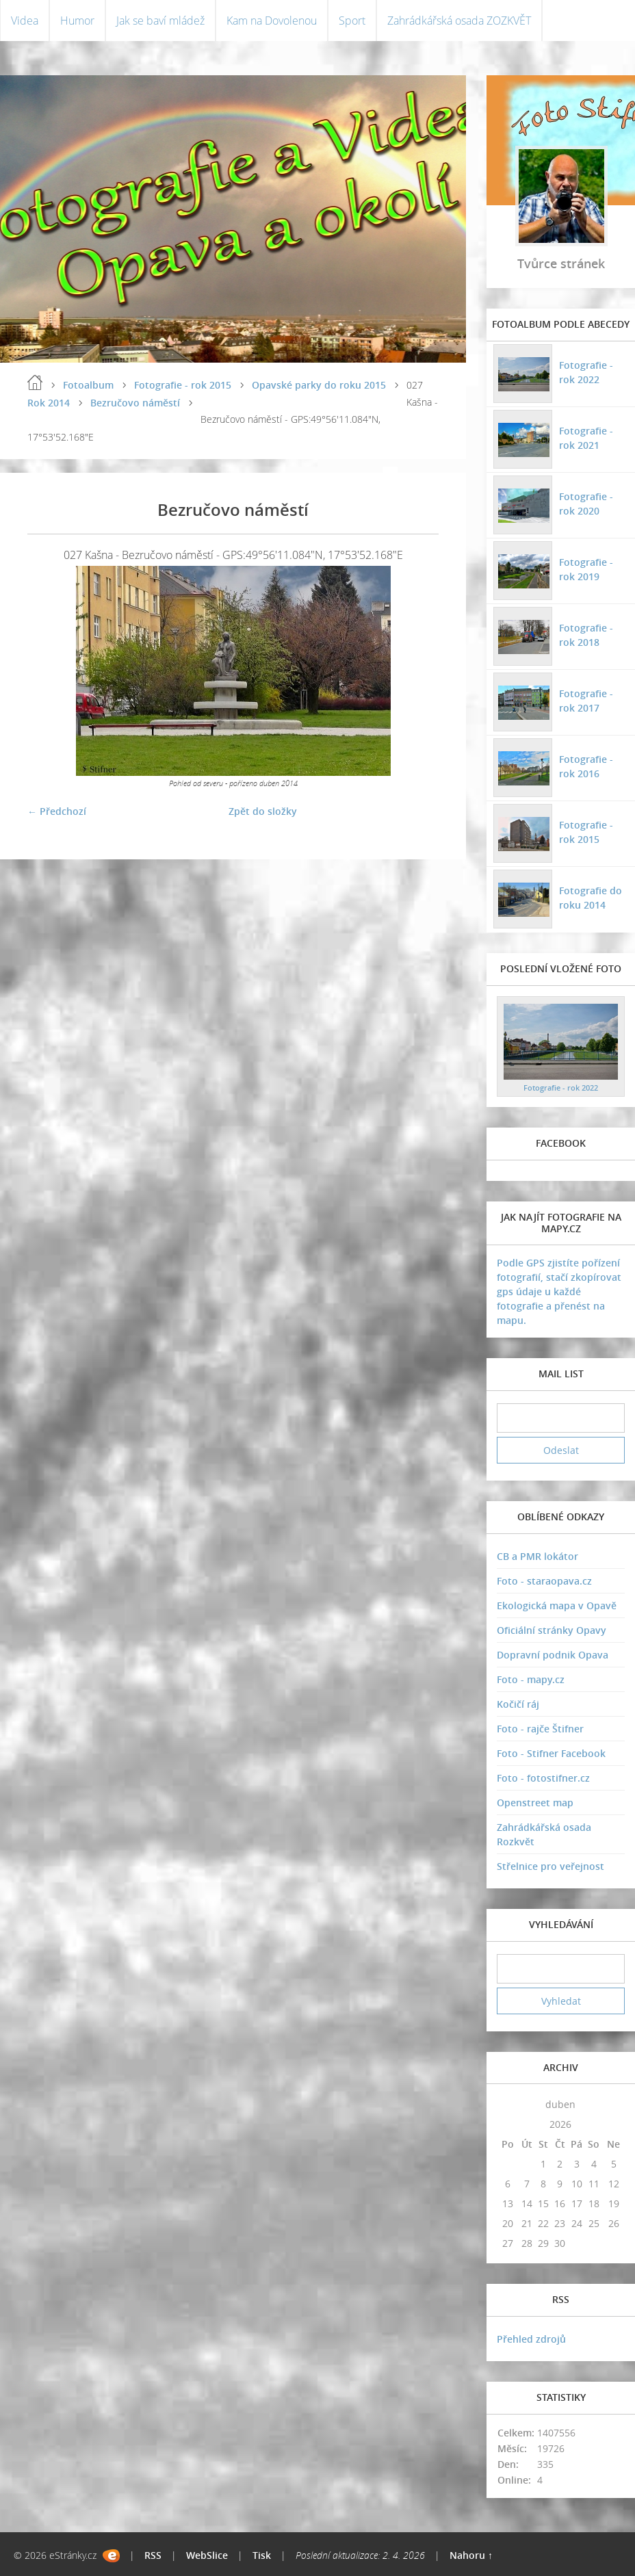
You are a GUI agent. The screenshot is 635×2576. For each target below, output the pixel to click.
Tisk (261, 2555)
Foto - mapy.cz (531, 1679)
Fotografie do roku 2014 (590, 897)
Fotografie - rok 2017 (586, 700)
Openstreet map (535, 1802)
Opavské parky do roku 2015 (319, 384)
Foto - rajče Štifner (540, 1728)
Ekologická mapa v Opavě (557, 1605)
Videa (24, 20)
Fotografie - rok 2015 (182, 384)
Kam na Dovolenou (271, 20)
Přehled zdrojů (531, 2338)
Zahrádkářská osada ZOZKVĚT (459, 20)
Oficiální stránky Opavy (551, 1630)
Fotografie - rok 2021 (586, 438)
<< (507, 2104)
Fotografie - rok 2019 (586, 569)
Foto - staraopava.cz (544, 1580)
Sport (352, 20)
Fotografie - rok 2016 (586, 766)
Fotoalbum (88, 384)
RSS (152, 2555)
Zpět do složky (263, 811)
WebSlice (207, 2555)
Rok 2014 (48, 402)
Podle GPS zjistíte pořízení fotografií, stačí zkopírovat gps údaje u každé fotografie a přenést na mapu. (559, 1291)
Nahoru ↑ (471, 2555)
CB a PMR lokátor (537, 1556)
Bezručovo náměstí (135, 402)
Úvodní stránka (34, 382)
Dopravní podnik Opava (552, 1654)
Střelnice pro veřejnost (550, 1866)
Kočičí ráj (518, 1703)
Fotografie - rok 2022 (586, 372)
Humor (77, 20)
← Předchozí (56, 811)
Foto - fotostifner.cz (543, 1777)
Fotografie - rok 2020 (586, 503)
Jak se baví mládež (160, 20)
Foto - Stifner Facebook (551, 1753)
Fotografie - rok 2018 (586, 635)
